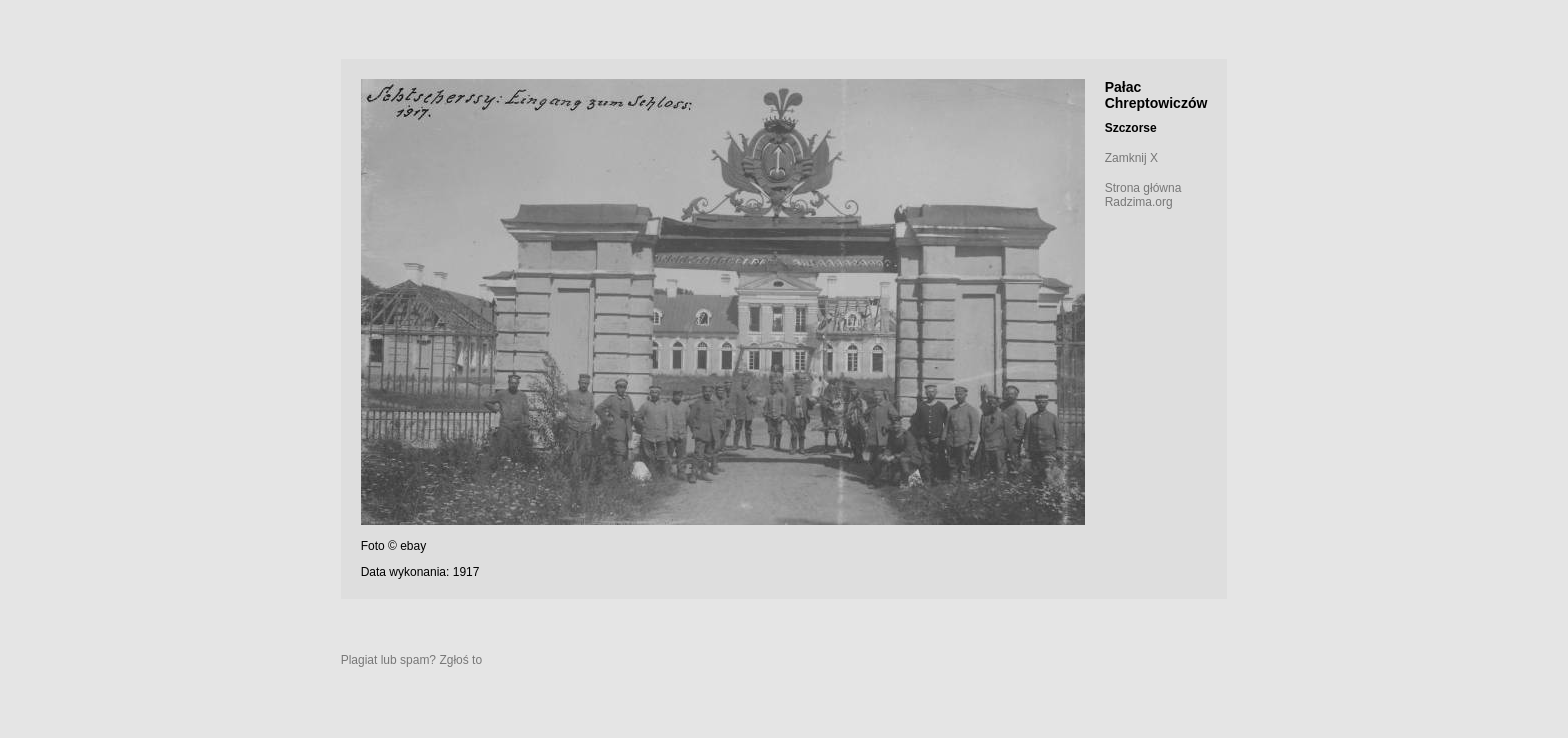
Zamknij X (1131, 158)
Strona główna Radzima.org (1143, 195)
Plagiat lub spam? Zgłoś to (411, 660)
